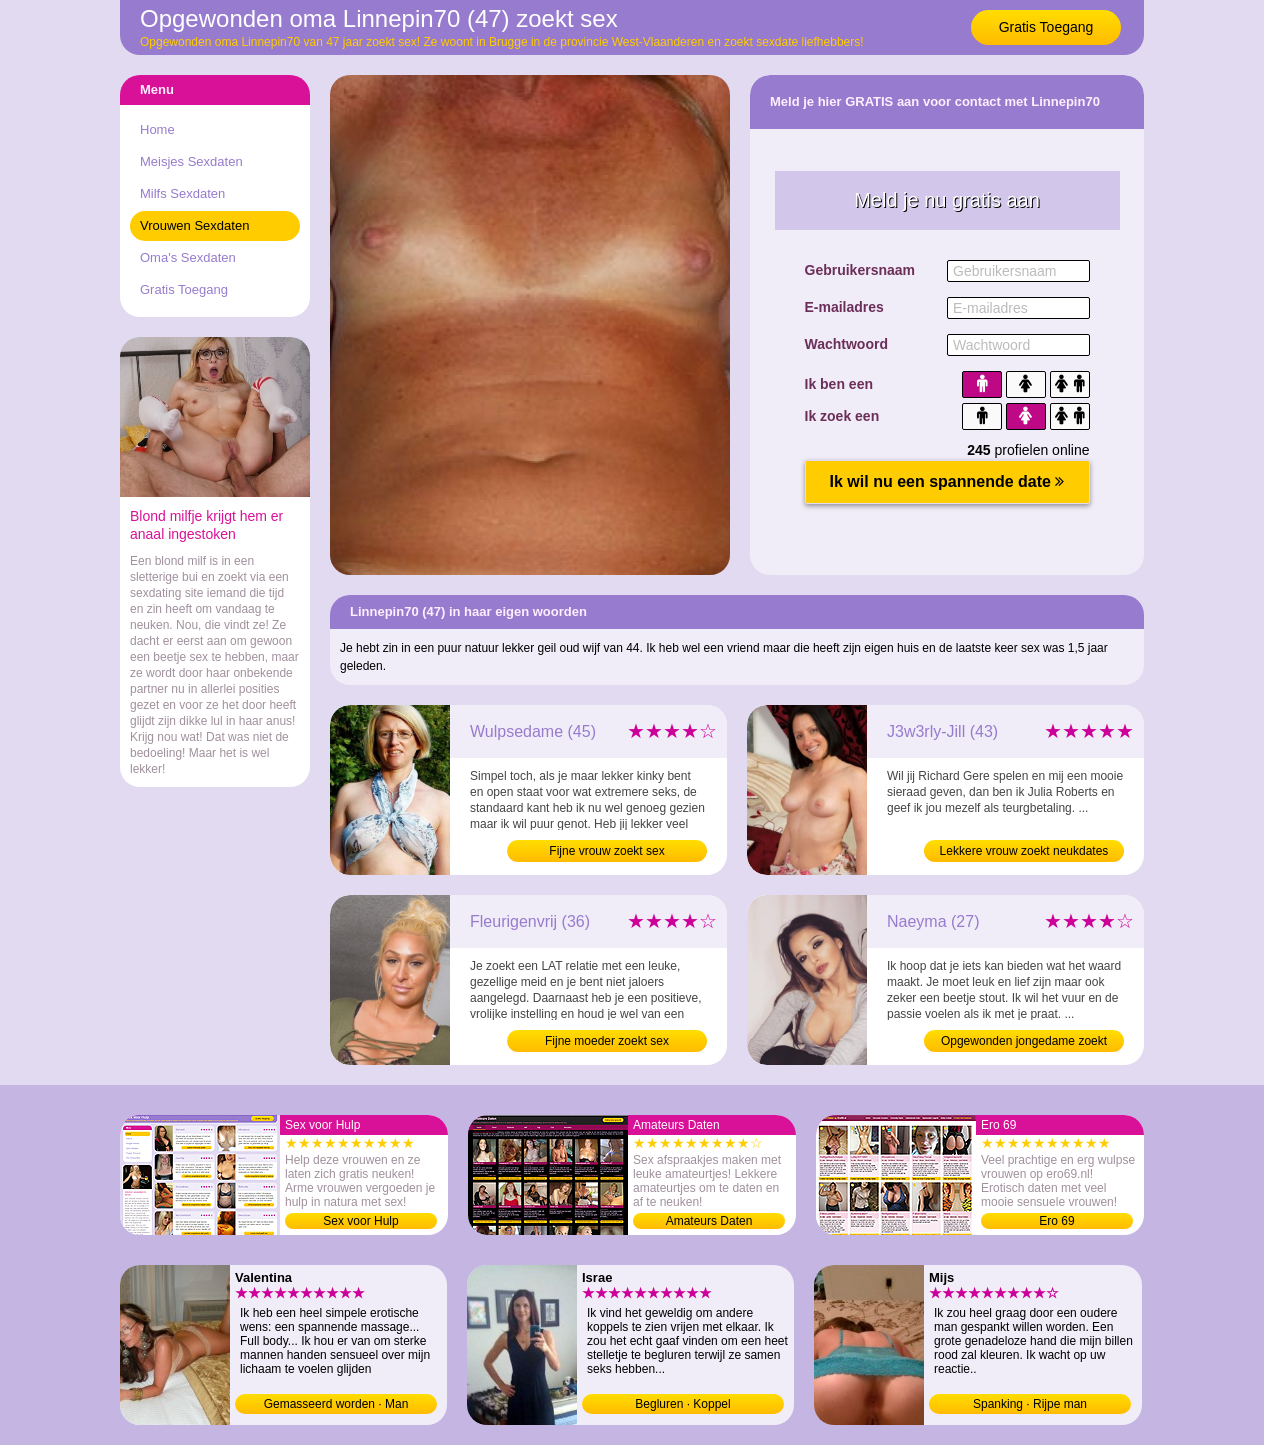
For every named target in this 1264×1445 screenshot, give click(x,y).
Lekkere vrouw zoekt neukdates (1024, 851)
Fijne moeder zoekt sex (607, 1041)
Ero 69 (1056, 1221)
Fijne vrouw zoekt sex (606, 851)
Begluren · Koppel (682, 1404)
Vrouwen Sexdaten (194, 225)
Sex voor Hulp (360, 1221)
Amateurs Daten (709, 1221)
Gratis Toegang (1046, 27)
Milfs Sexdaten (182, 193)
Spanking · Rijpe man (1030, 1404)
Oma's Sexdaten (188, 257)
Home (157, 129)
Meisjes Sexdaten (191, 161)
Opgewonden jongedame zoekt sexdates (1024, 1043)
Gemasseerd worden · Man (336, 1404)
